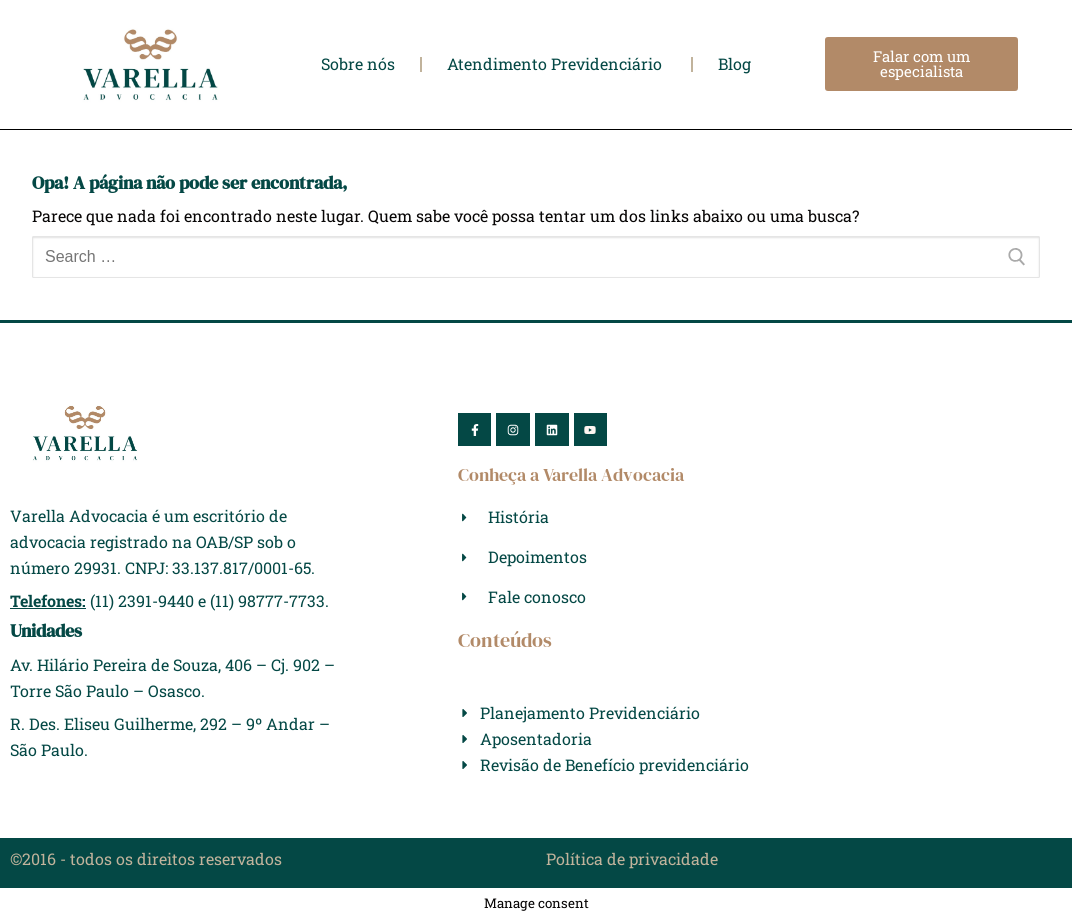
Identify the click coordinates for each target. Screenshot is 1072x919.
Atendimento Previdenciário (556, 64)
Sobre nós (358, 64)
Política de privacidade (632, 858)
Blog (734, 64)
